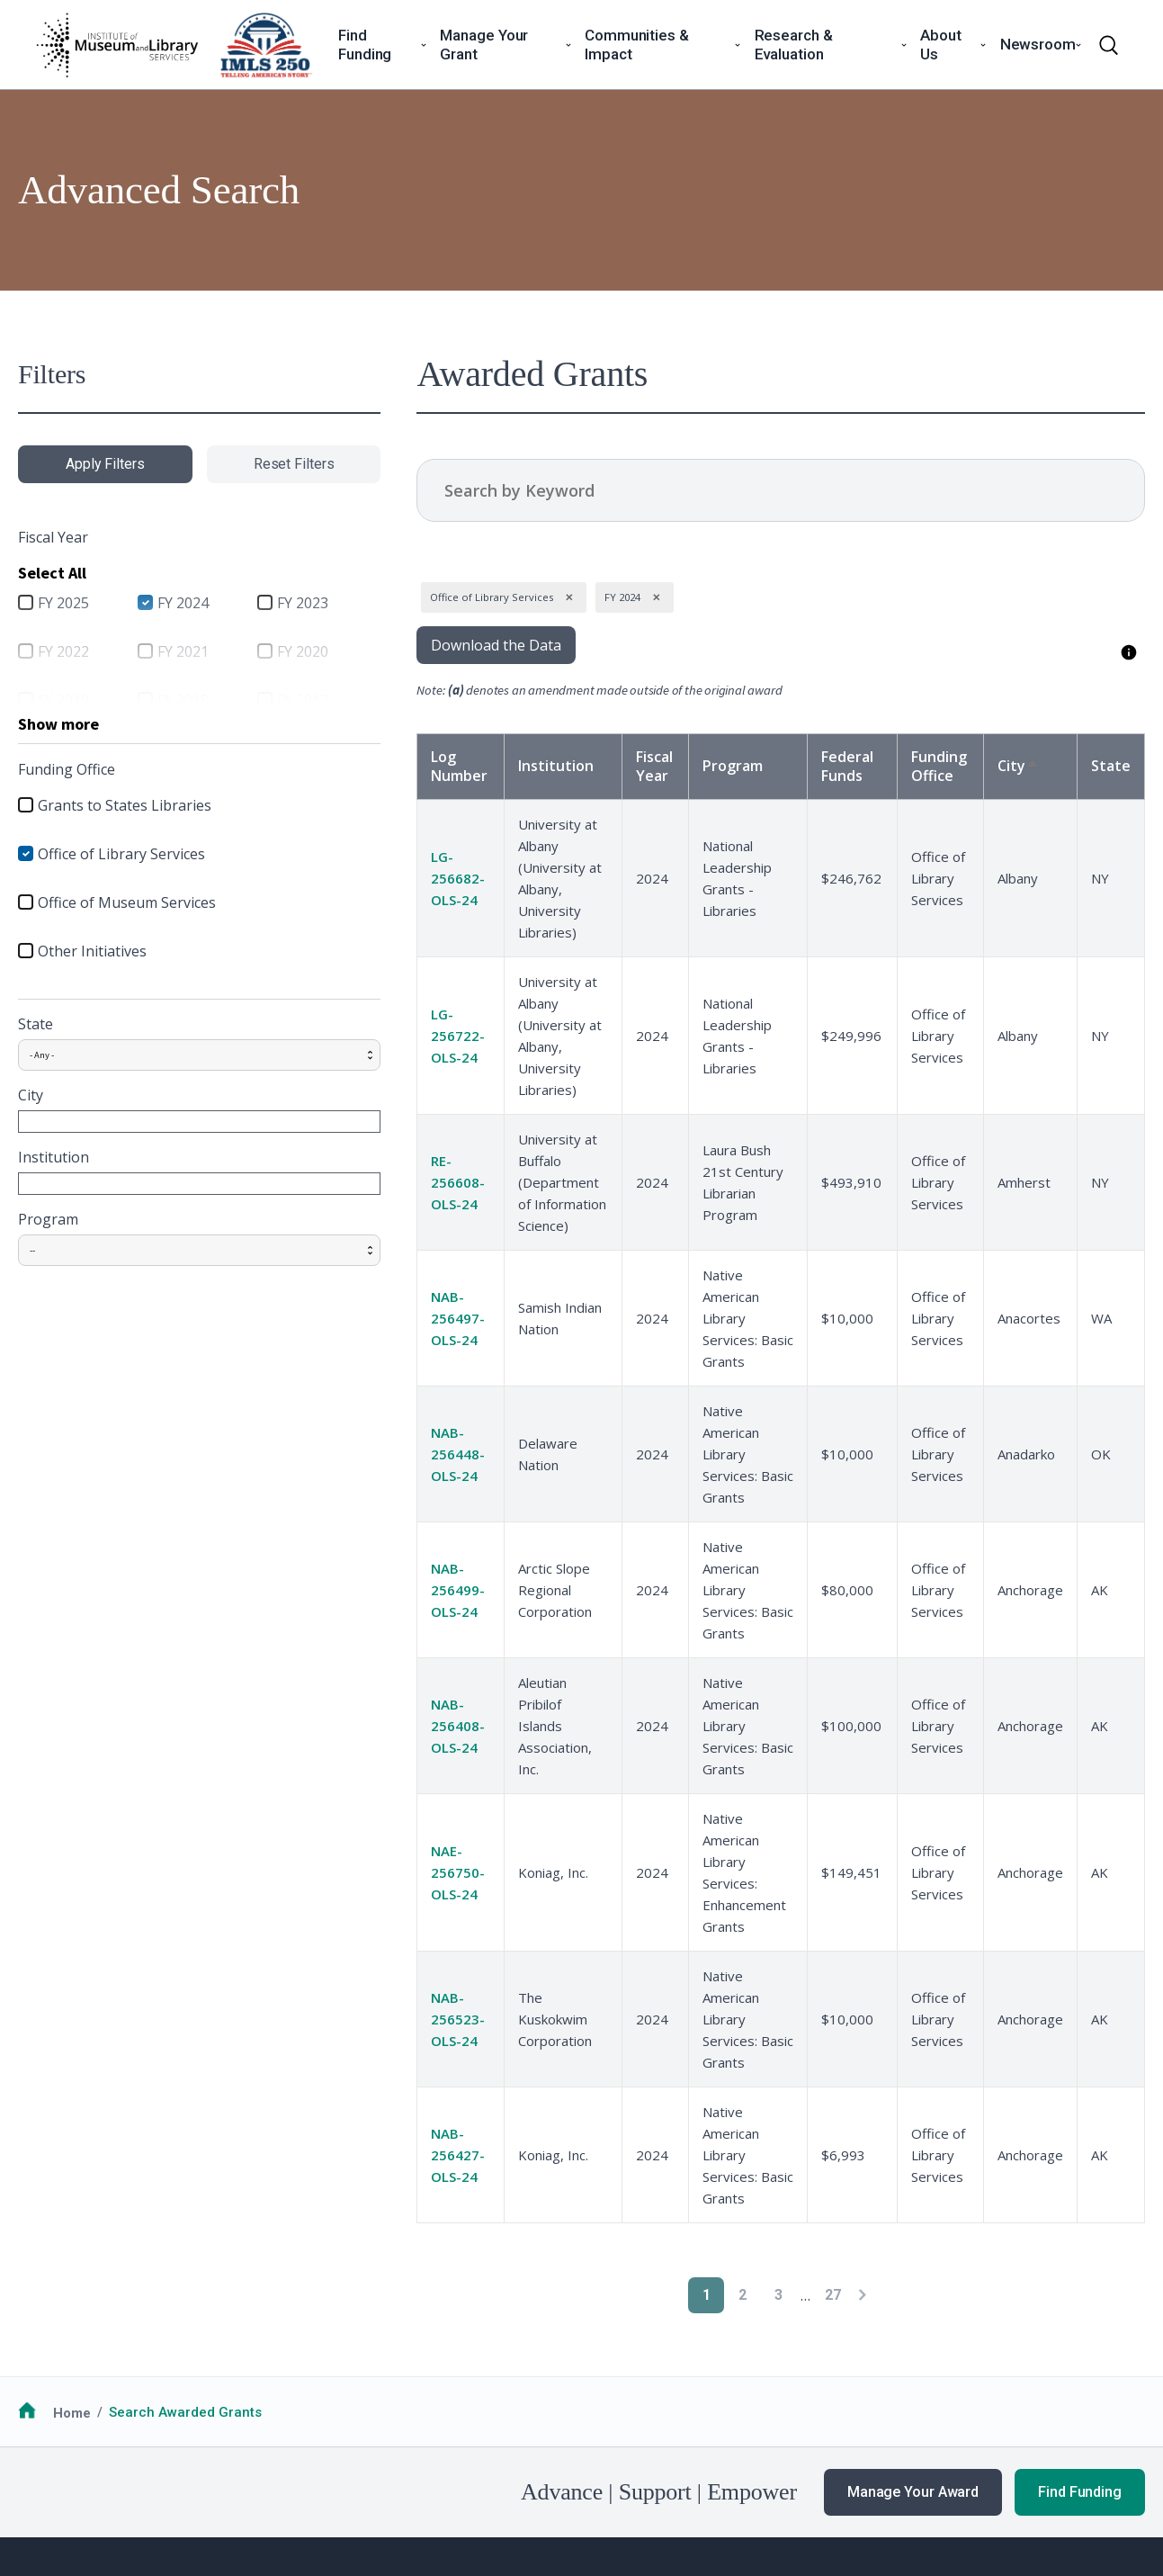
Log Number (384, 766)
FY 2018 (158, 700)
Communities (521, 2301)
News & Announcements (1019, 2301)
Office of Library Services (121, 854)
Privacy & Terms (197, 2476)
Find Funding (1080, 2146)
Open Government (450, 2476)
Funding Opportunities (89, 2324)
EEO (276, 2476)
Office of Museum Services (127, 902)
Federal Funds (835, 766)
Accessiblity (342, 2476)
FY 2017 (253, 700)
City (30, 1095)
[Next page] (825, 1949)
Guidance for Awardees (325, 2301)
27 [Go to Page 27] (796, 1949)
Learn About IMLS (767, 2301)
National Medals (531, 2324)
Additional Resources (87, 2346)
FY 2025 (63, 603)
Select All (52, 572)
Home (72, 2067)
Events (961, 2346)
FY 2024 (158, 603)
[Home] (117, 45)
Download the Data (421, 645)
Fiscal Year (614, 766)
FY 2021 (158, 651)
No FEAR (104, 2476)
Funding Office (929, 766)
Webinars (971, 2368)
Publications (981, 2391)
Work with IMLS (759, 2324)
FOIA (47, 2476)
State (35, 1024)
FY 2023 (253, 603)
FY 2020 (253, 651)
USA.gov (733, 2476)
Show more (58, 724)
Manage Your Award (913, 2146)
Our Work (970, 2324)
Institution (53, 1157)
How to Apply (59, 2301)
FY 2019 (63, 700)
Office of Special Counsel (603, 2476)
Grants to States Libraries (124, 805)
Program (48, 1219)
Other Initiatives (92, 951)
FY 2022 (63, 651)
